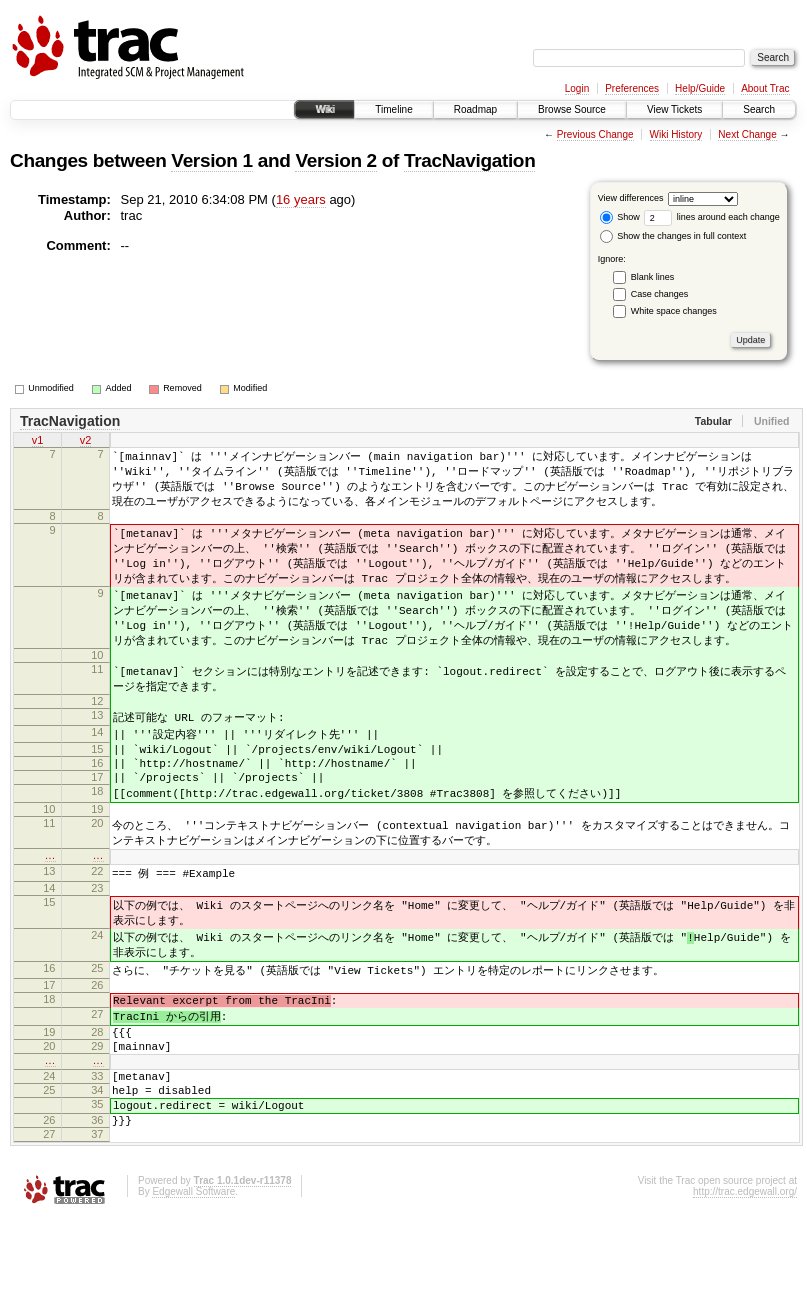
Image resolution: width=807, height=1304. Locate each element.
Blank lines (653, 277)
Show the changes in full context (673, 236)
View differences (631, 198)
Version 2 (335, 160)
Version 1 (211, 160)
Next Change (747, 134)
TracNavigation (469, 160)
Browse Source (572, 109)
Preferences (632, 88)
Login (577, 88)
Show (620, 217)
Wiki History (676, 134)
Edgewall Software (193, 1277)
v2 (86, 442)
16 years (301, 199)
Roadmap (475, 109)
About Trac (765, 88)
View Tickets (674, 109)
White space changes (674, 311)
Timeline (393, 109)
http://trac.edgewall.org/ (745, 1277)
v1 (38, 442)
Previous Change (595, 134)
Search (759, 109)
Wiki (324, 109)
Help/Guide (700, 88)
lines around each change (712, 217)
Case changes (660, 294)
